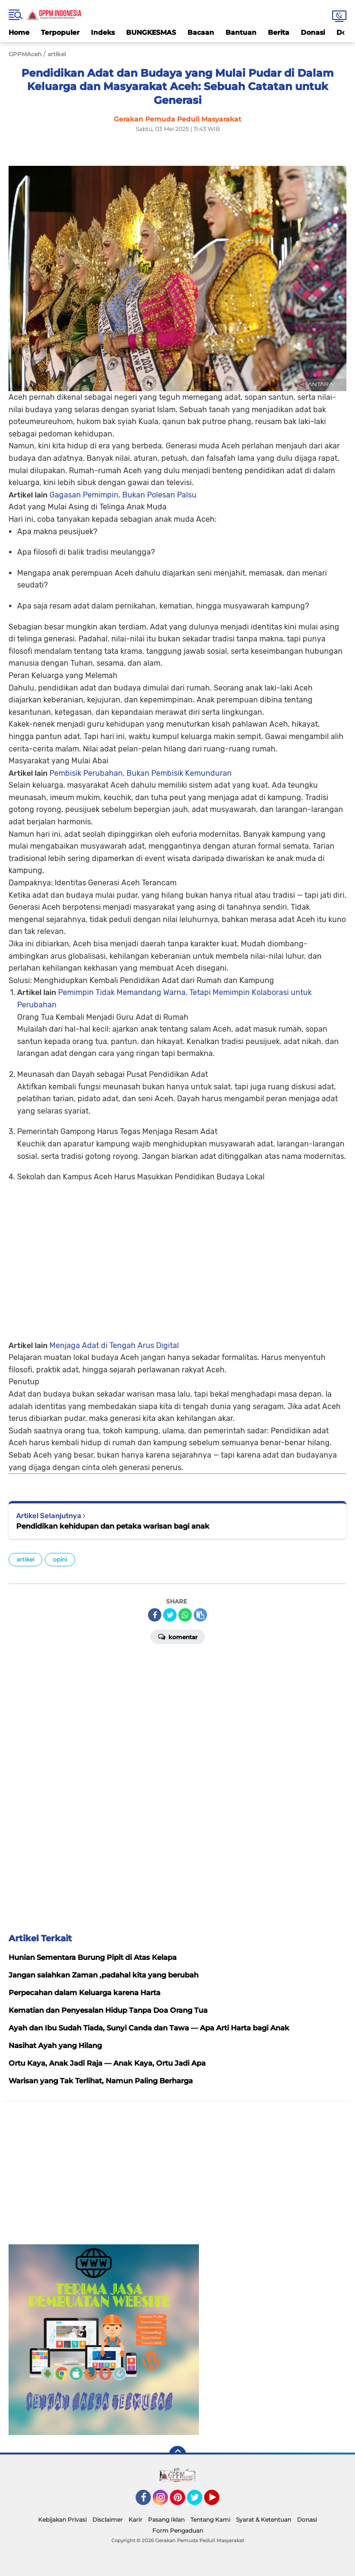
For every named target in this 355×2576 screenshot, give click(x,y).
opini (60, 1559)
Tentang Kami (210, 2519)
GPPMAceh (25, 54)
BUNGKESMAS (151, 32)
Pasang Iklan (166, 2519)
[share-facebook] (154, 1615)
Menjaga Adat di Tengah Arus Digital (114, 1345)
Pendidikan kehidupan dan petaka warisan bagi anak (112, 1526)
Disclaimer (107, 2519)
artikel (25, 1559)
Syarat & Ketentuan (263, 2519)
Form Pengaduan (177, 2530)
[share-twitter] (170, 1615)
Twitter (199, 2502)
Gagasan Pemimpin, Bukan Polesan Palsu (123, 494)
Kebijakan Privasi (62, 2519)
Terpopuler (60, 32)
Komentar (177, 1636)
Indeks (103, 32)
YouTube (218, 2502)
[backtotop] (177, 2454)
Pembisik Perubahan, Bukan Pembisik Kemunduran (140, 773)
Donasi (313, 32)
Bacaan (200, 32)
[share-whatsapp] (185, 1615)
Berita (278, 32)
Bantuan (241, 32)
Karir (135, 2519)
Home (19, 32)
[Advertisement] (177, 1258)
